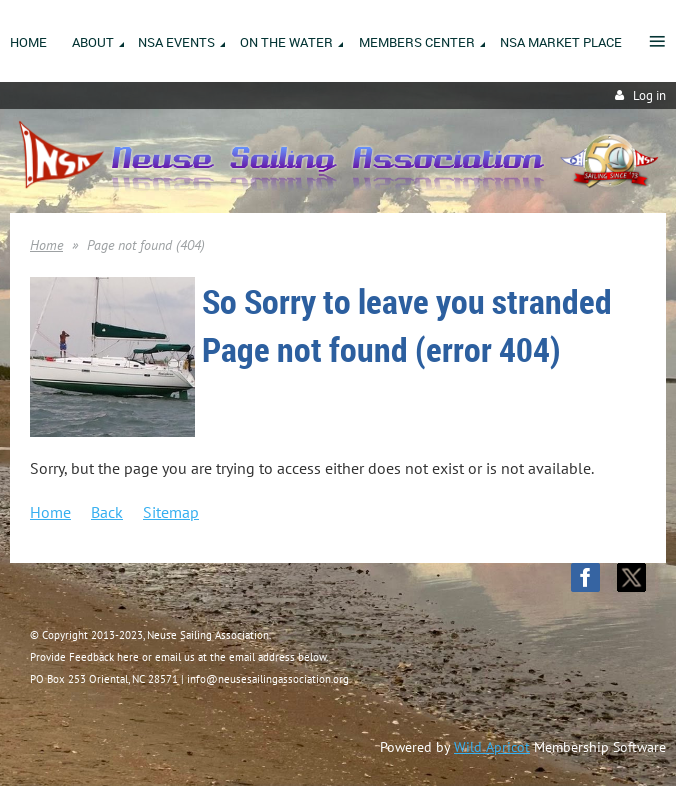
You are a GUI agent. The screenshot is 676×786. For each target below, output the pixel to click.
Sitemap (171, 512)
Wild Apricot (492, 747)
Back (107, 512)
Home (46, 245)
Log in (649, 95)
